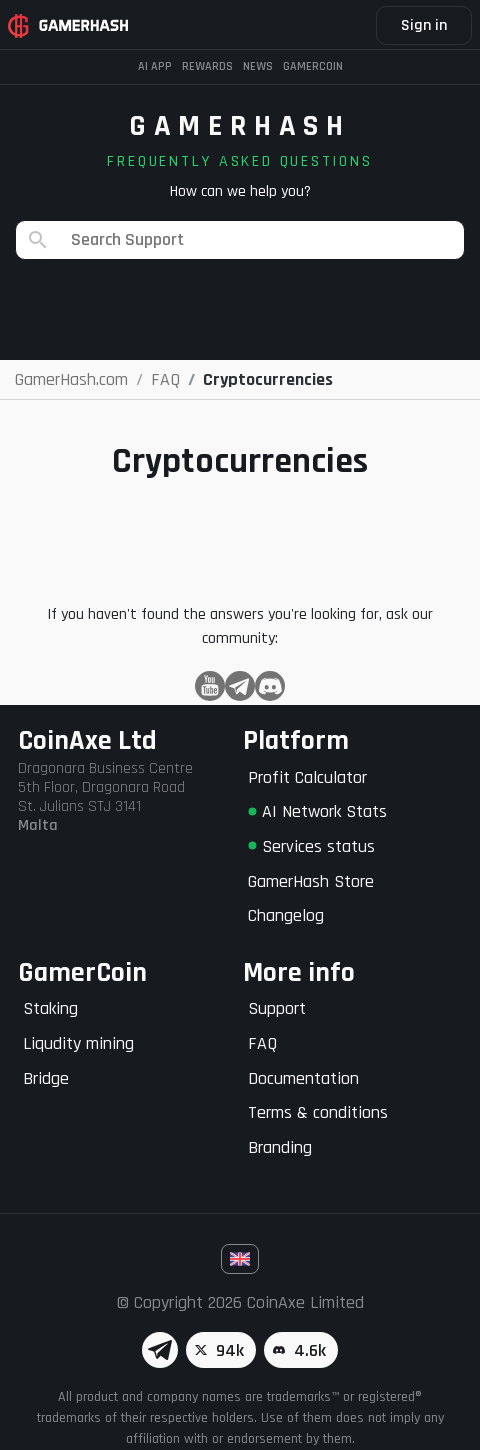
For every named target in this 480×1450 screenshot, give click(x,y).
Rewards (207, 66)
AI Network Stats (317, 811)
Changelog (286, 915)
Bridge (46, 1078)
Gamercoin (313, 66)
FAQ (262, 1043)
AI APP (155, 66)
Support (277, 1008)
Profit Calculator (307, 777)
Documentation (303, 1078)
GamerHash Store (311, 881)
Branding (280, 1147)
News (258, 66)
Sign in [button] (424, 25)
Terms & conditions (318, 1112)
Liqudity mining (78, 1043)
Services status (311, 846)
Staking (50, 1008)
